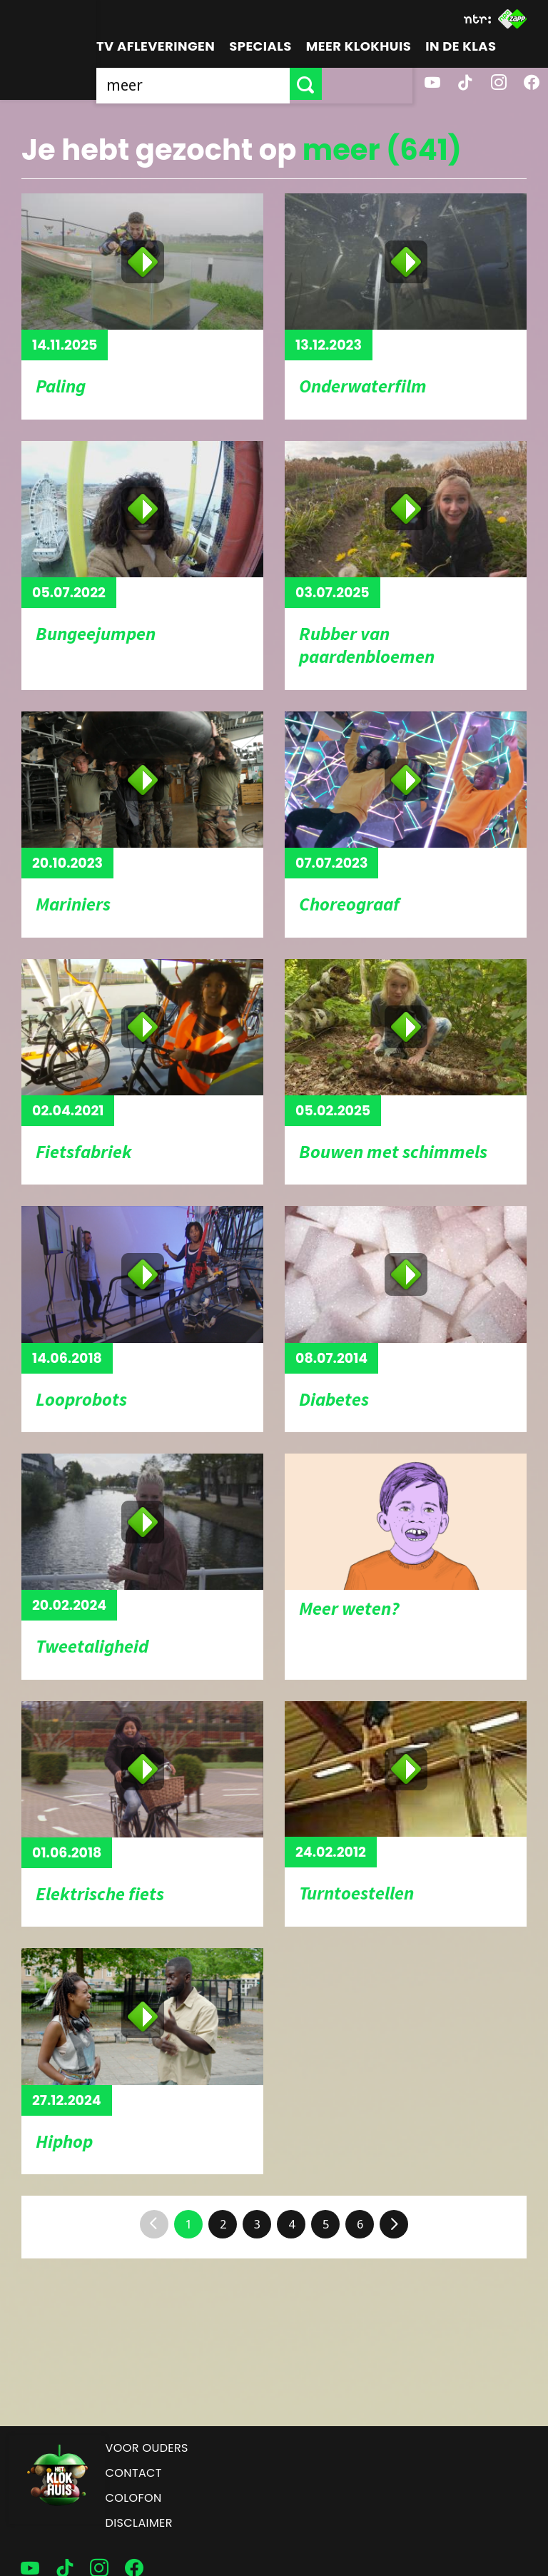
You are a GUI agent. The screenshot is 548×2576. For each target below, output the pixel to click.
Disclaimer (139, 2523)
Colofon (134, 2498)
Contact (134, 2473)
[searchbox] (238, 84)
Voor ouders (147, 2448)
